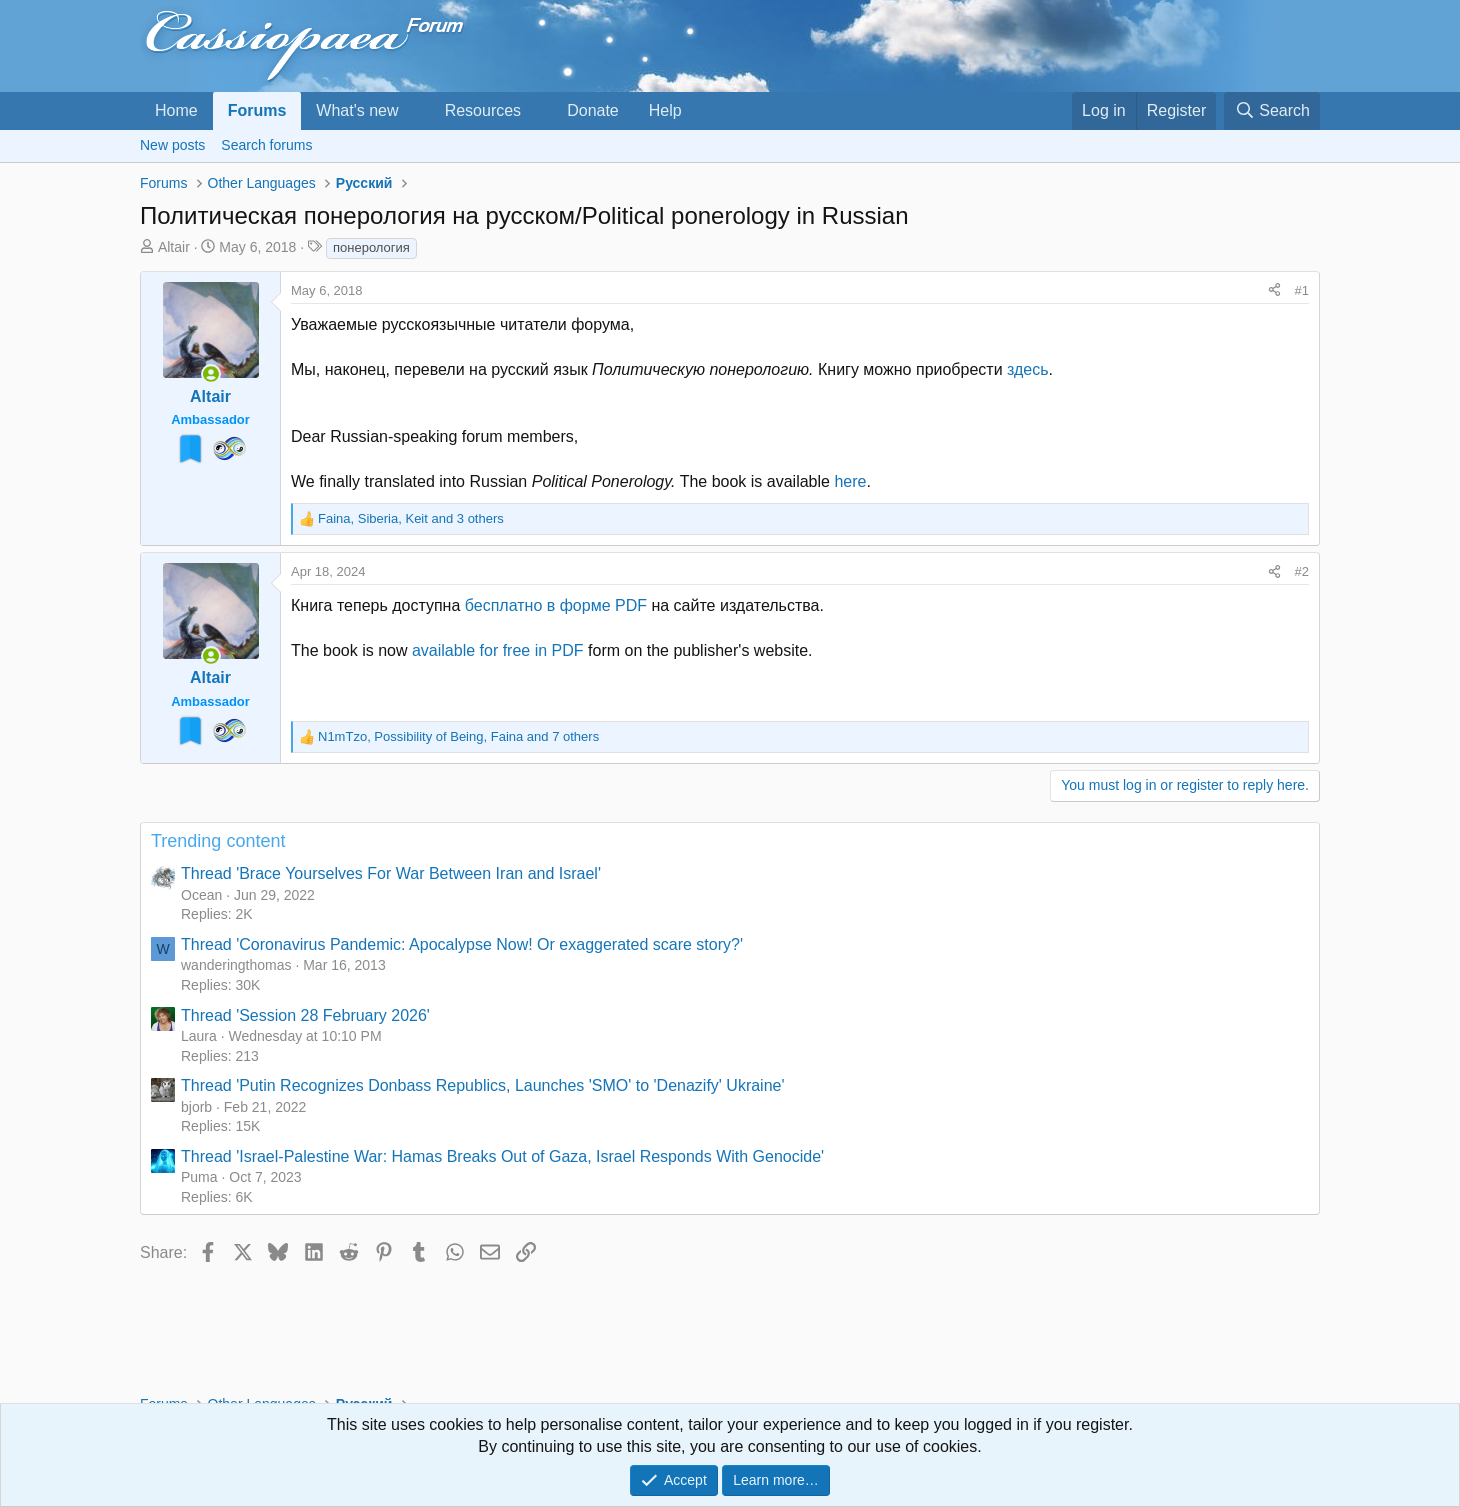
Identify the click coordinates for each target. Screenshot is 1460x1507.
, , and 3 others (411, 518)
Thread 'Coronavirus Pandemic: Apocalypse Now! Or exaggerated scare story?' (462, 944)
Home (176, 110)
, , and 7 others (458, 736)
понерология (371, 247)
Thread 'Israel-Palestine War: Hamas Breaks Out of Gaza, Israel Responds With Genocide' (502, 1156)
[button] (414, 111)
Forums (257, 110)
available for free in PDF (498, 650)
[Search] (1272, 111)
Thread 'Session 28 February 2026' (305, 1015)
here (850, 481)
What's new (357, 110)
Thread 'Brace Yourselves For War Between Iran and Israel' (391, 873)
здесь (1028, 369)
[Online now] (211, 374)
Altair (174, 247)
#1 (1302, 290)
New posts (172, 145)
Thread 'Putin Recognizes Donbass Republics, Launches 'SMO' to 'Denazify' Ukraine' (483, 1085)
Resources (483, 110)
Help (665, 110)
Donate (593, 110)
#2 (1302, 571)
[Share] (1274, 291)
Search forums (266, 145)
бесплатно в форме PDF (556, 605)
